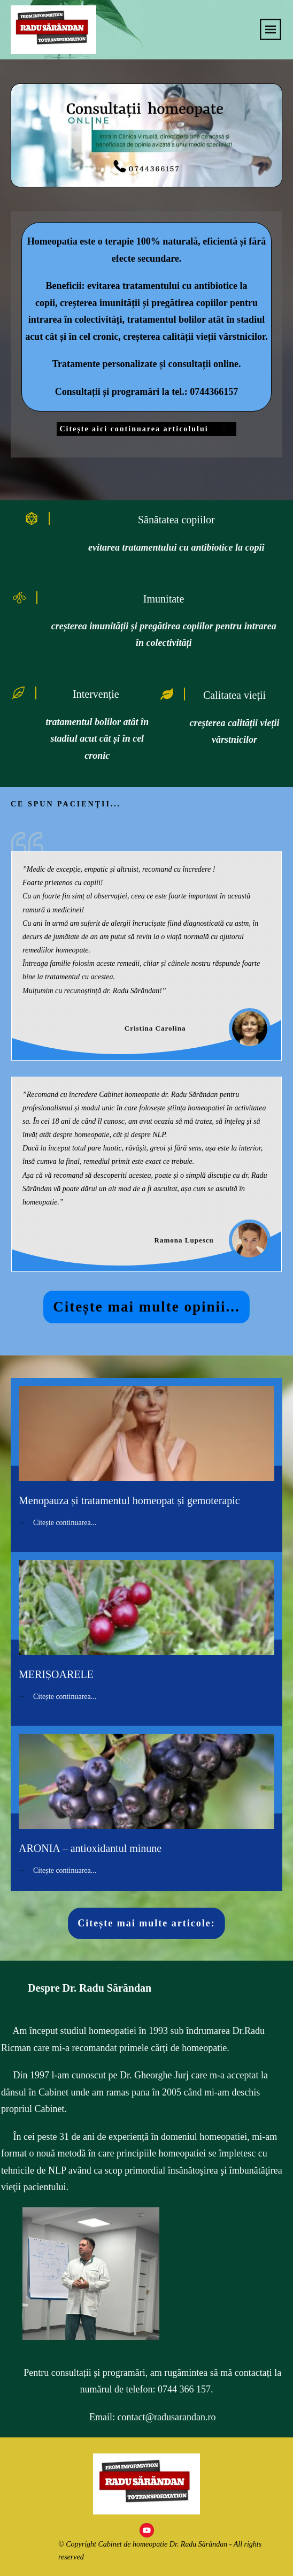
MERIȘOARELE (146, 1625)
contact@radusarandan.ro (167, 2407)
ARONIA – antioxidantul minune (146, 1799)
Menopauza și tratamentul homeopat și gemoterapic (146, 1451)
